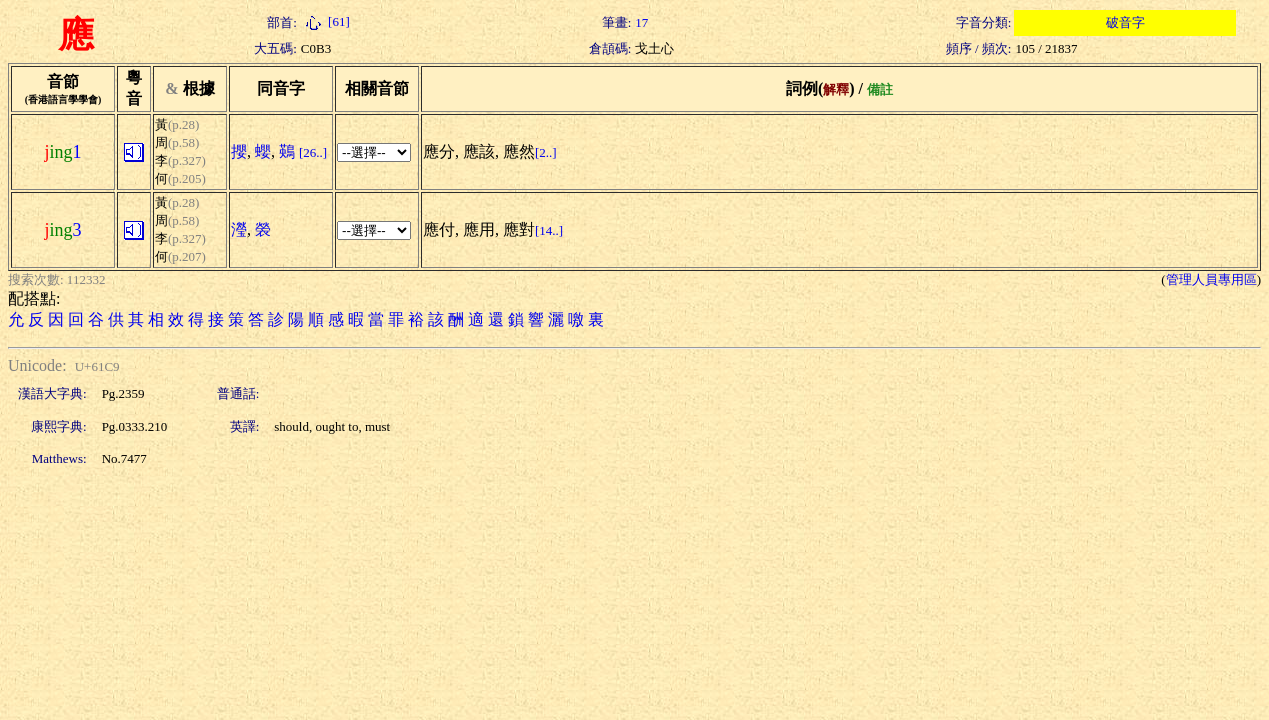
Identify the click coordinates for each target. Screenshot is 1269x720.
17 (641, 22)
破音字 (1125, 22)
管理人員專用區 (1211, 279)
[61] (325, 21)
